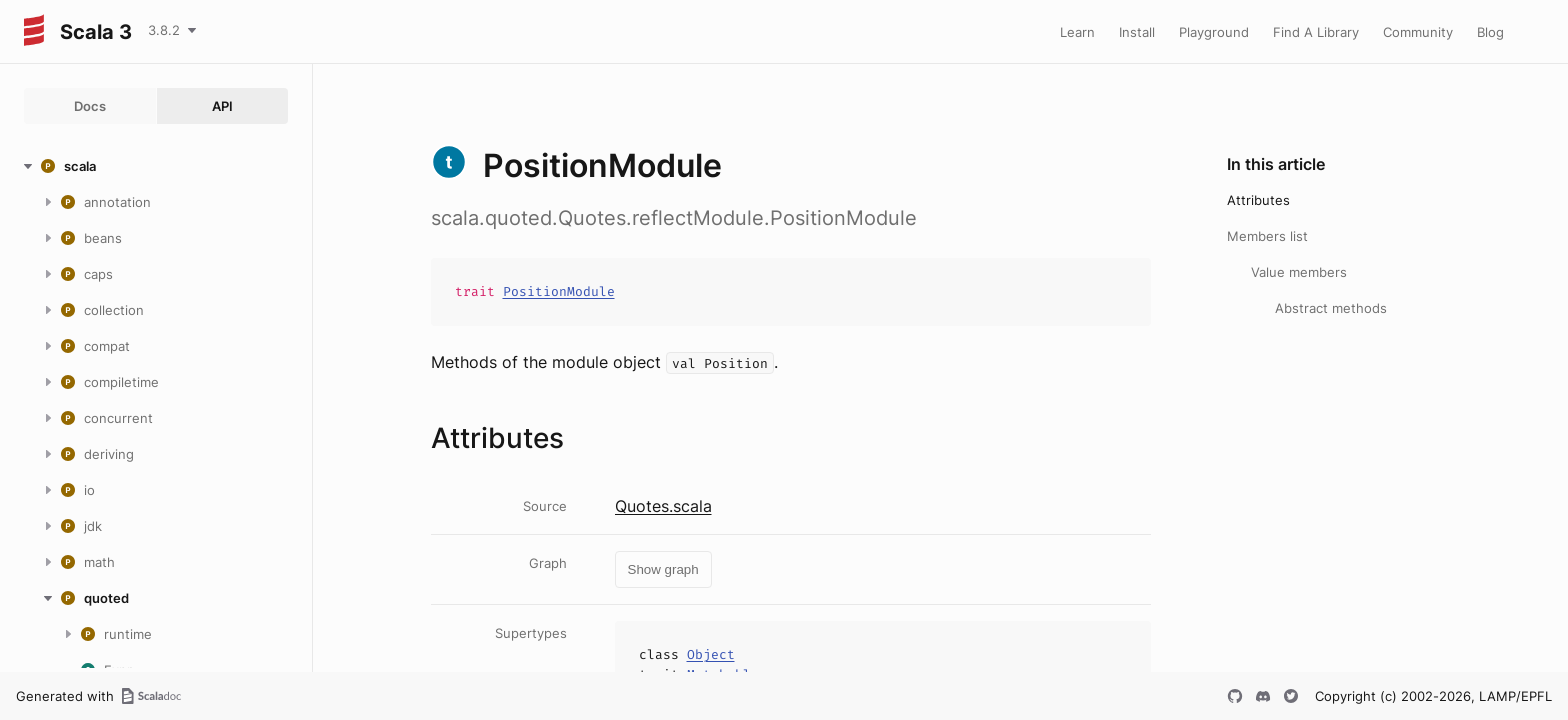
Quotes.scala (663, 506)
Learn (1077, 32)
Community (1418, 32)
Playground (1214, 32)
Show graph (663, 569)
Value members (1299, 272)
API (222, 106)
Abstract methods (1331, 308)
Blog (1490, 32)
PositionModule (559, 291)
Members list (1267, 236)
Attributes (1258, 200)
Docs (90, 106)
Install (1137, 32)
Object (711, 654)
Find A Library (1316, 32)
